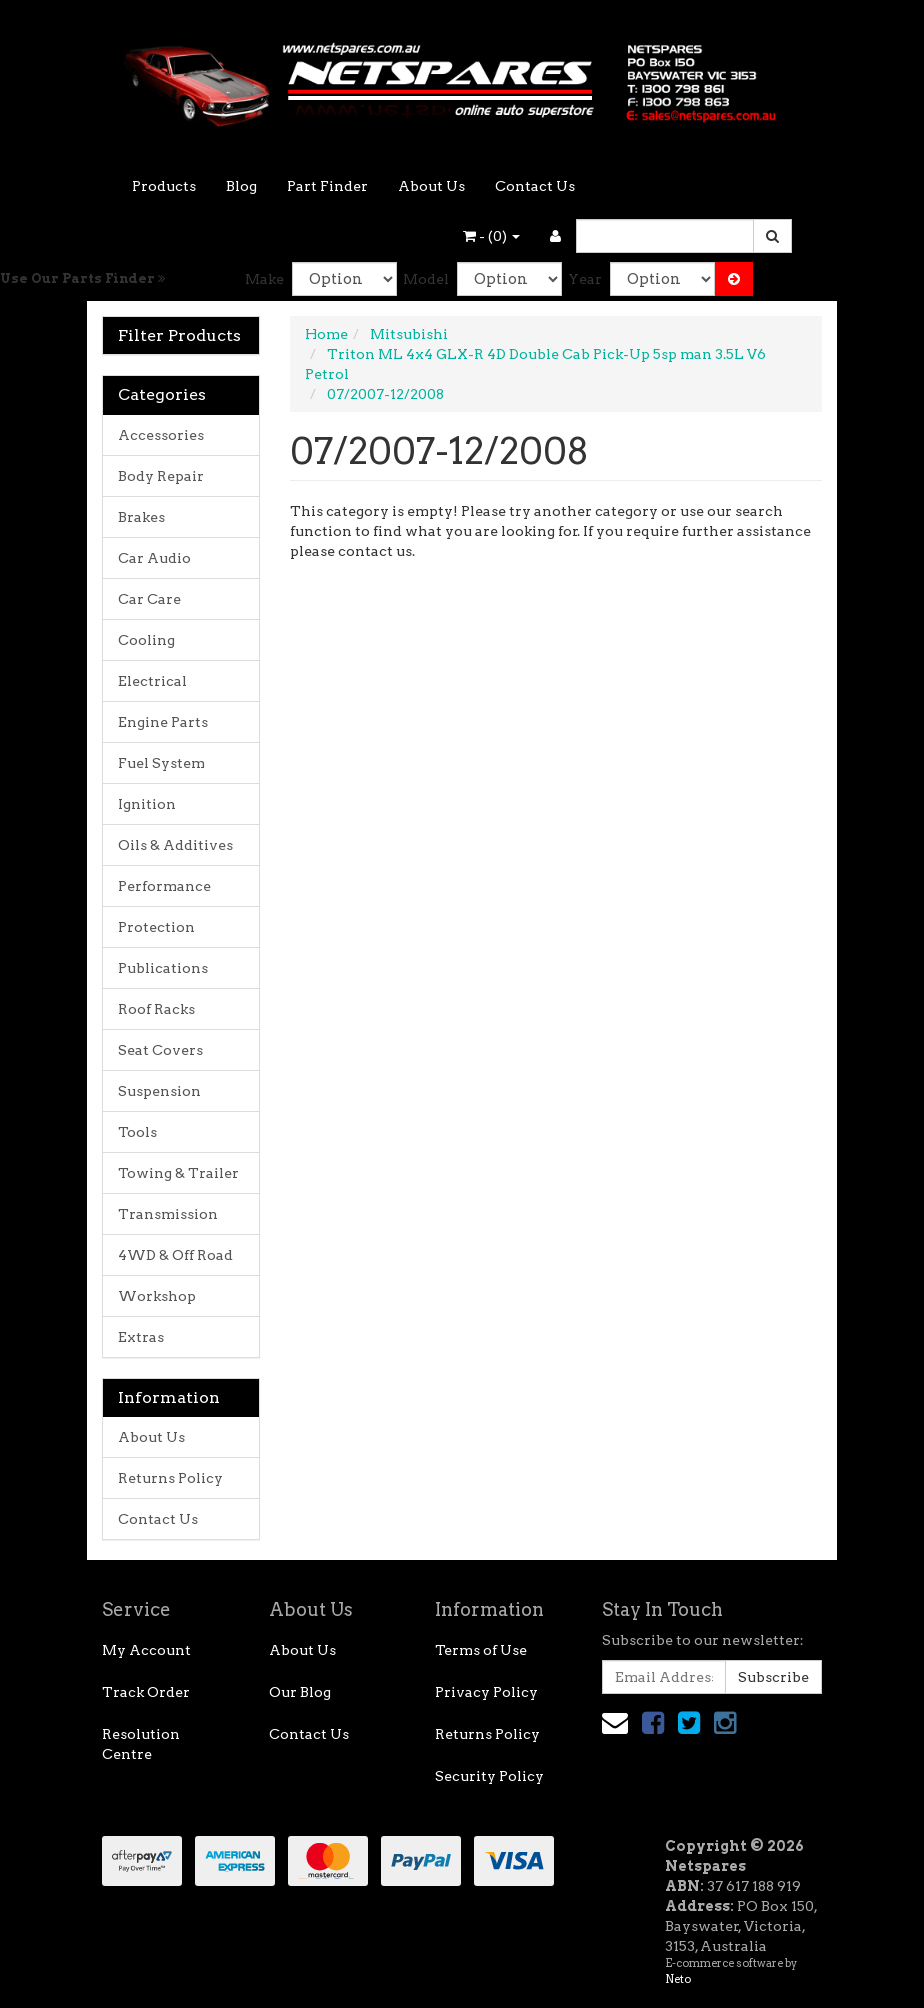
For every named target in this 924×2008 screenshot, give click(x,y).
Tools (137, 1132)
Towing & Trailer (178, 1173)
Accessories (161, 435)
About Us (431, 186)
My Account (146, 1650)
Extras (141, 1337)
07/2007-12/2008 (385, 394)
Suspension (159, 1091)
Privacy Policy (486, 1692)
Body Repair (161, 476)
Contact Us (535, 186)
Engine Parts (163, 722)
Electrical (152, 681)
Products (164, 186)
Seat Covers (160, 1050)
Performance (164, 886)
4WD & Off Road (175, 1255)
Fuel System (161, 763)
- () (491, 236)
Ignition (147, 804)
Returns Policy (170, 1478)
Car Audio (154, 558)
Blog (241, 186)
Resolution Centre (141, 1744)
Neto (678, 1979)
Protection (156, 927)
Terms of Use (481, 1650)
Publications (163, 968)
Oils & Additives (175, 845)
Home (326, 334)
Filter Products (179, 336)
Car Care (149, 599)
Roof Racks (156, 1009)
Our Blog (300, 1692)
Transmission (168, 1214)
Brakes (141, 517)
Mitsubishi (409, 334)
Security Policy (489, 1776)
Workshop (157, 1296)
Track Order (146, 1692)
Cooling (146, 640)
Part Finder (327, 186)
